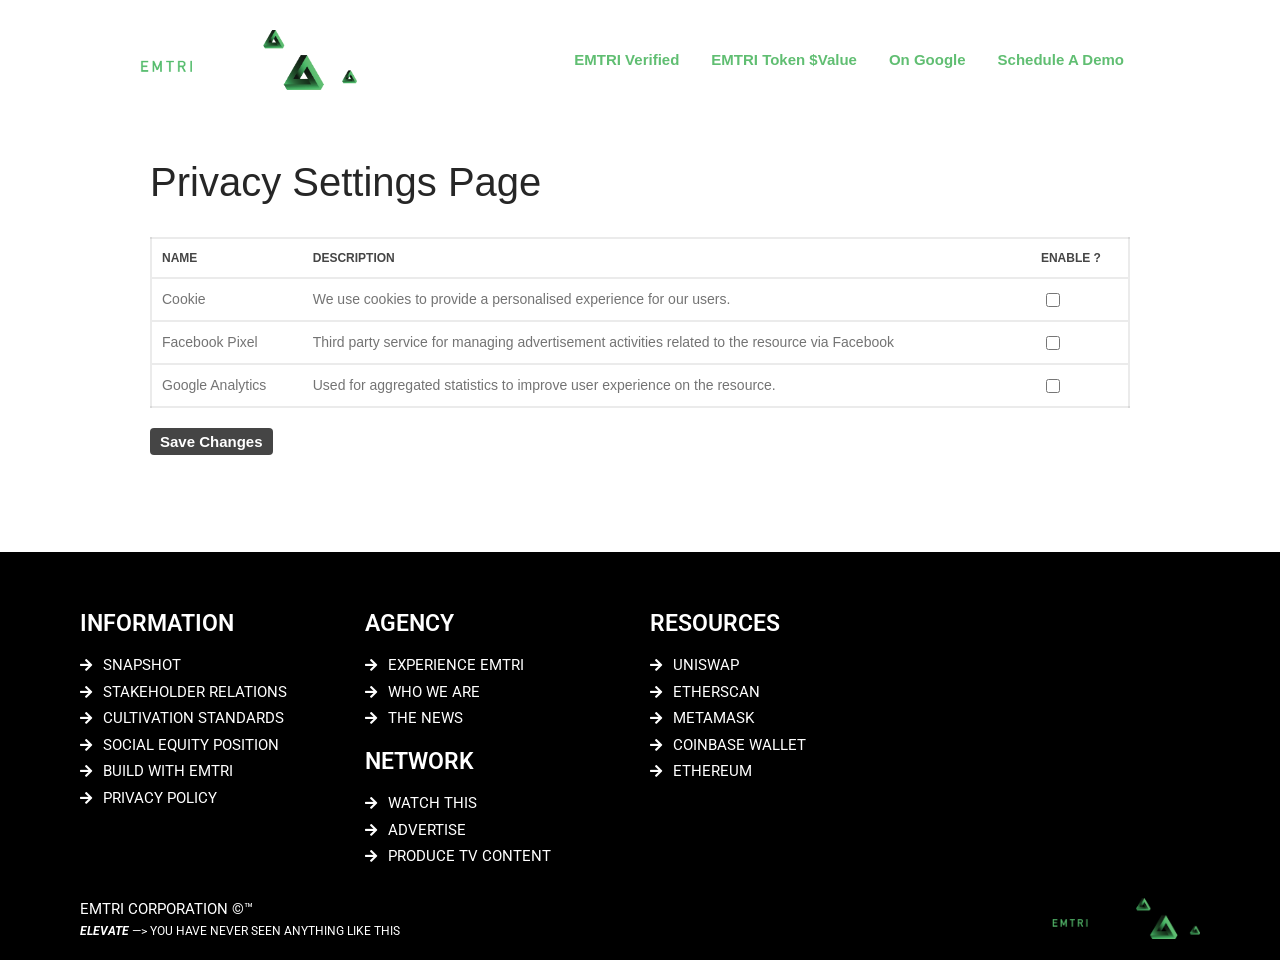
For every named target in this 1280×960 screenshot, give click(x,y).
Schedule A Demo (1061, 59)
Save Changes (211, 441)
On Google (927, 59)
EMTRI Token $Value (784, 59)
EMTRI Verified (626, 59)
